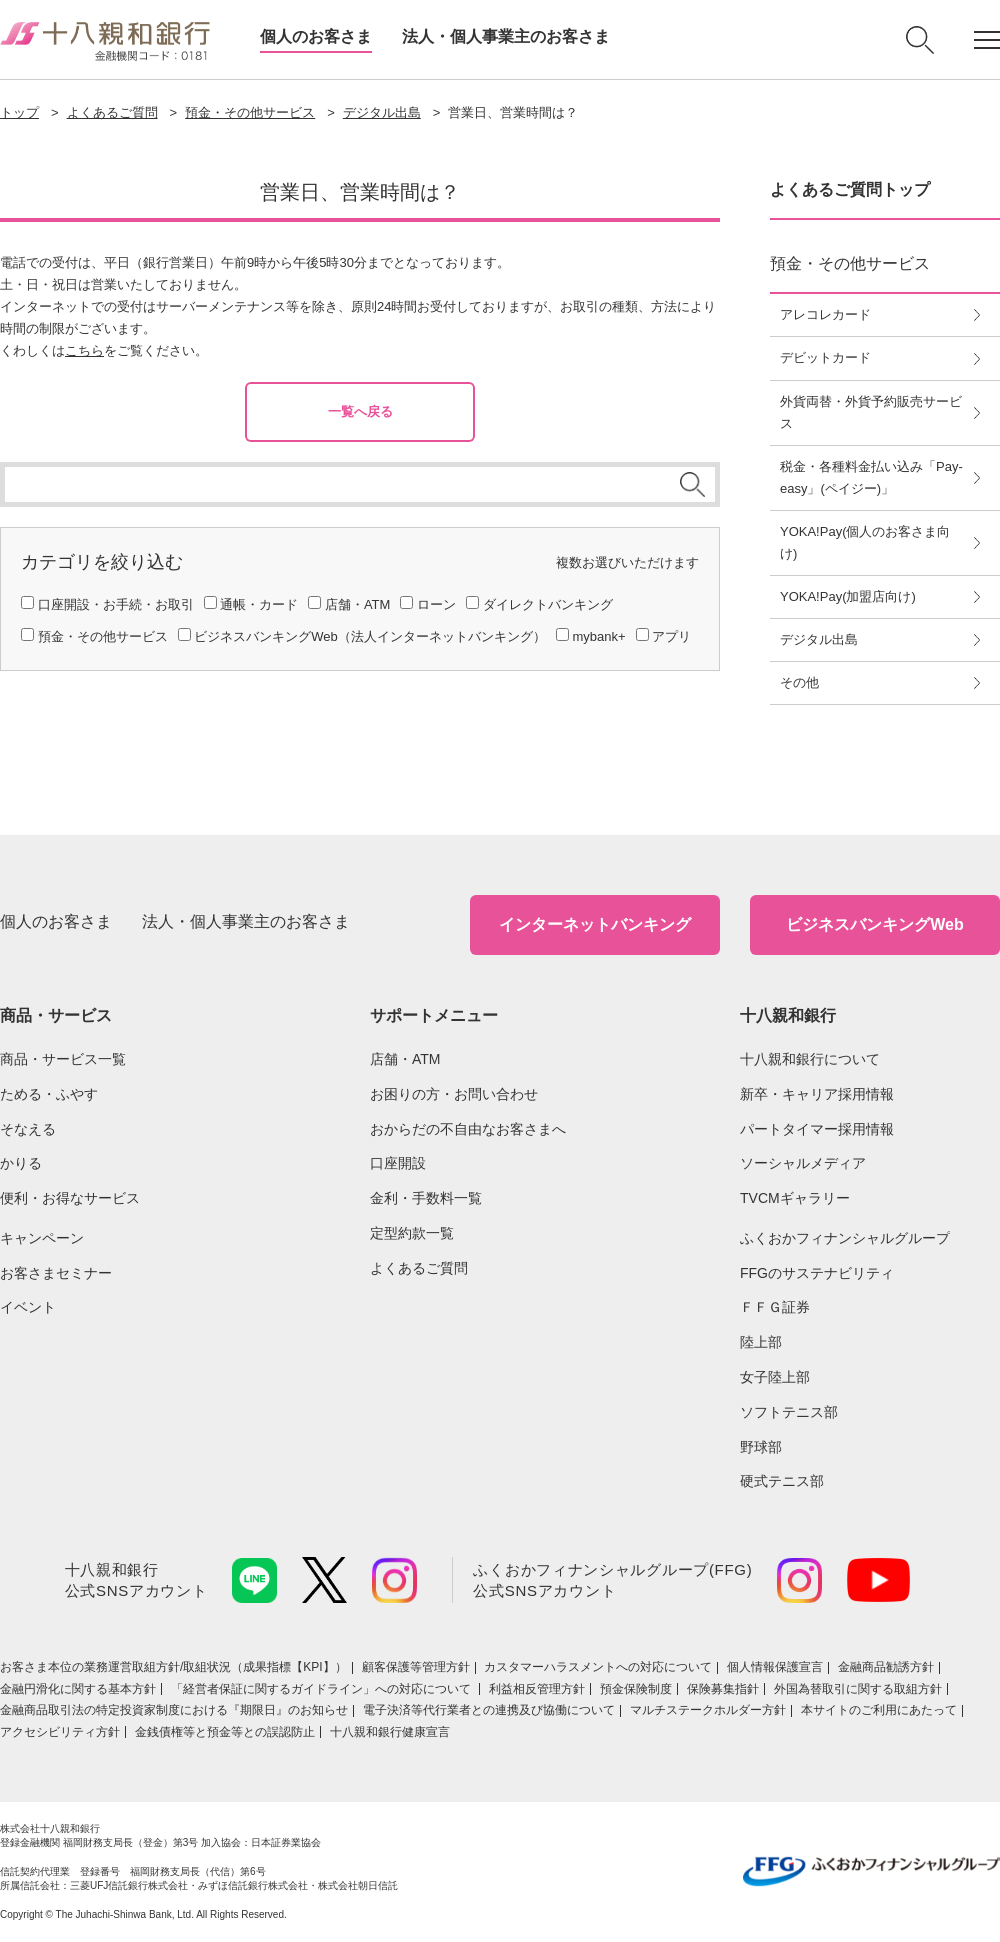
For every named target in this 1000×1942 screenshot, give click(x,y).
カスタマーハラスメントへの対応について (598, 1667)
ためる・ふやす (49, 1094)
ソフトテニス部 (789, 1412)
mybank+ (598, 636)
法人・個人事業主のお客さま (506, 36)
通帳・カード (259, 604)
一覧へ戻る (360, 411)
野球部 (761, 1447)
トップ (19, 112)
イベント (28, 1307)
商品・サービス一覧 (63, 1059)
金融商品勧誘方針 (886, 1667)
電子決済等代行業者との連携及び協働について (489, 1710)
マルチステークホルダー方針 (708, 1710)
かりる (21, 1163)
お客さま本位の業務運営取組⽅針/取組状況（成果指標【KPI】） (173, 1667)
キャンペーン (42, 1238)
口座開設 (398, 1163)
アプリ (671, 636)
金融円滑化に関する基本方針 (78, 1689)
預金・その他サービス (250, 112)
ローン (436, 604)
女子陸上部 (775, 1377)
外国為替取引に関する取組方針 (858, 1689)
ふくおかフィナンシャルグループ (845, 1238)
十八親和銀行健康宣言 (390, 1732)
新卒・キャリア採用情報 (817, 1094)
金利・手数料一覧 (426, 1198)
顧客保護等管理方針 (416, 1667)
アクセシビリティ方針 (60, 1732)
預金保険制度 (636, 1689)
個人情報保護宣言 (775, 1667)
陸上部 (761, 1342)
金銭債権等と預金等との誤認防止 (225, 1732)
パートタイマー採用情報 (817, 1129)
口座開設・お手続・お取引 (116, 604)
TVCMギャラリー (795, 1198)
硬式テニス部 (782, 1481)
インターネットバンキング (595, 924)
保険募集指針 (723, 1689)
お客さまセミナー (56, 1273)
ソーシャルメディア (803, 1163)
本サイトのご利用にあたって (879, 1710)
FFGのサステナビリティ (817, 1273)
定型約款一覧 (412, 1233)
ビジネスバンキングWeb (874, 924)
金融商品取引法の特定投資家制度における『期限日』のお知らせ (174, 1710)
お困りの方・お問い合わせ (454, 1094)
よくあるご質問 (112, 112)
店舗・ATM (357, 604)
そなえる (28, 1129)
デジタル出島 (382, 112)
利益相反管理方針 (537, 1689)
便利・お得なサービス (70, 1198)
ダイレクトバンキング (548, 604)
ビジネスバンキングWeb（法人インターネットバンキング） (370, 636)
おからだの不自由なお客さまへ (468, 1129)
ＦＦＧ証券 (775, 1307)
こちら (84, 350)
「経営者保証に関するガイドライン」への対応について (322, 1689)
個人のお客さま (316, 36)
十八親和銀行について (810, 1059)
